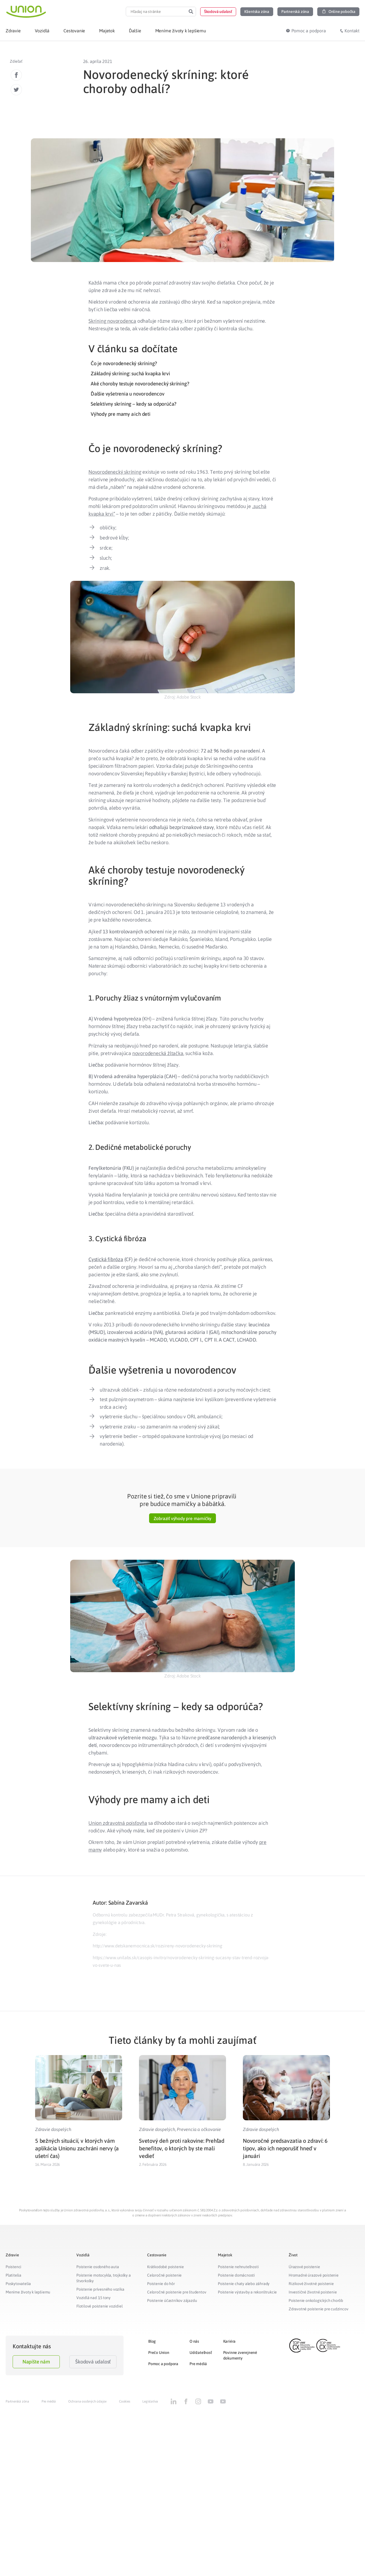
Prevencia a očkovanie (199, 2129)
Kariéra (229, 2341)
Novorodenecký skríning (115, 472)
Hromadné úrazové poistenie (314, 2275)
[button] (218, 11)
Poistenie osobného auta (97, 2267)
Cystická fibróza (105, 1259)
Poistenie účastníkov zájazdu (172, 2300)
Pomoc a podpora (163, 2363)
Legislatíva (150, 2401)
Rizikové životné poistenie (311, 2283)
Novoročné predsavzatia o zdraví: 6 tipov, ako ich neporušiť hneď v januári (285, 2148)
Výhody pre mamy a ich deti (120, 414)
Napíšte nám (36, 2362)
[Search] (191, 11)
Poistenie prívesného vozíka (100, 2289)
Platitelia (13, 2275)
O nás (194, 2341)
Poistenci (13, 2267)
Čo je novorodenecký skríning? (124, 363)
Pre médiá (198, 2363)
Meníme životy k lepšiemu (28, 2292)
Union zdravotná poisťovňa (117, 1823)
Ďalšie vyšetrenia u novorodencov (128, 394)
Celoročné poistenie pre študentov (176, 2292)
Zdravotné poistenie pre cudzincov (318, 2309)
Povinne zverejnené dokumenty (240, 2355)
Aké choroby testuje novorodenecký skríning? (140, 384)
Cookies (124, 2401)
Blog (152, 2341)
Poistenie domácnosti (236, 2275)
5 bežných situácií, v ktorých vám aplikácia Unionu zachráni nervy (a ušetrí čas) (77, 2148)
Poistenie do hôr (161, 2283)
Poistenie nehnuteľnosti (238, 2267)
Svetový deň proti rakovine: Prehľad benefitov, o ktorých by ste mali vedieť (181, 2148)
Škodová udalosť (93, 2362)
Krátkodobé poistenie (165, 2267)
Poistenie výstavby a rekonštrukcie (247, 2292)
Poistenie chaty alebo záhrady (244, 2283)
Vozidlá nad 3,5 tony (93, 2297)
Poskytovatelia (18, 2283)
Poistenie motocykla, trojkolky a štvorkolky (103, 2278)
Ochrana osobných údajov (87, 2401)
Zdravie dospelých (53, 2129)
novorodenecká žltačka (157, 1053)
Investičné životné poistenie (313, 2292)
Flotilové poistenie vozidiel (99, 2306)
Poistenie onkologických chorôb (316, 2300)
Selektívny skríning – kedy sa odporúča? (133, 404)
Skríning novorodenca (112, 321)
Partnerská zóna (17, 2401)
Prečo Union (158, 2352)
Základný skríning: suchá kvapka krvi (130, 373)
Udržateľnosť (201, 2352)
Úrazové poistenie (304, 2267)
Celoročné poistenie (164, 2275)
